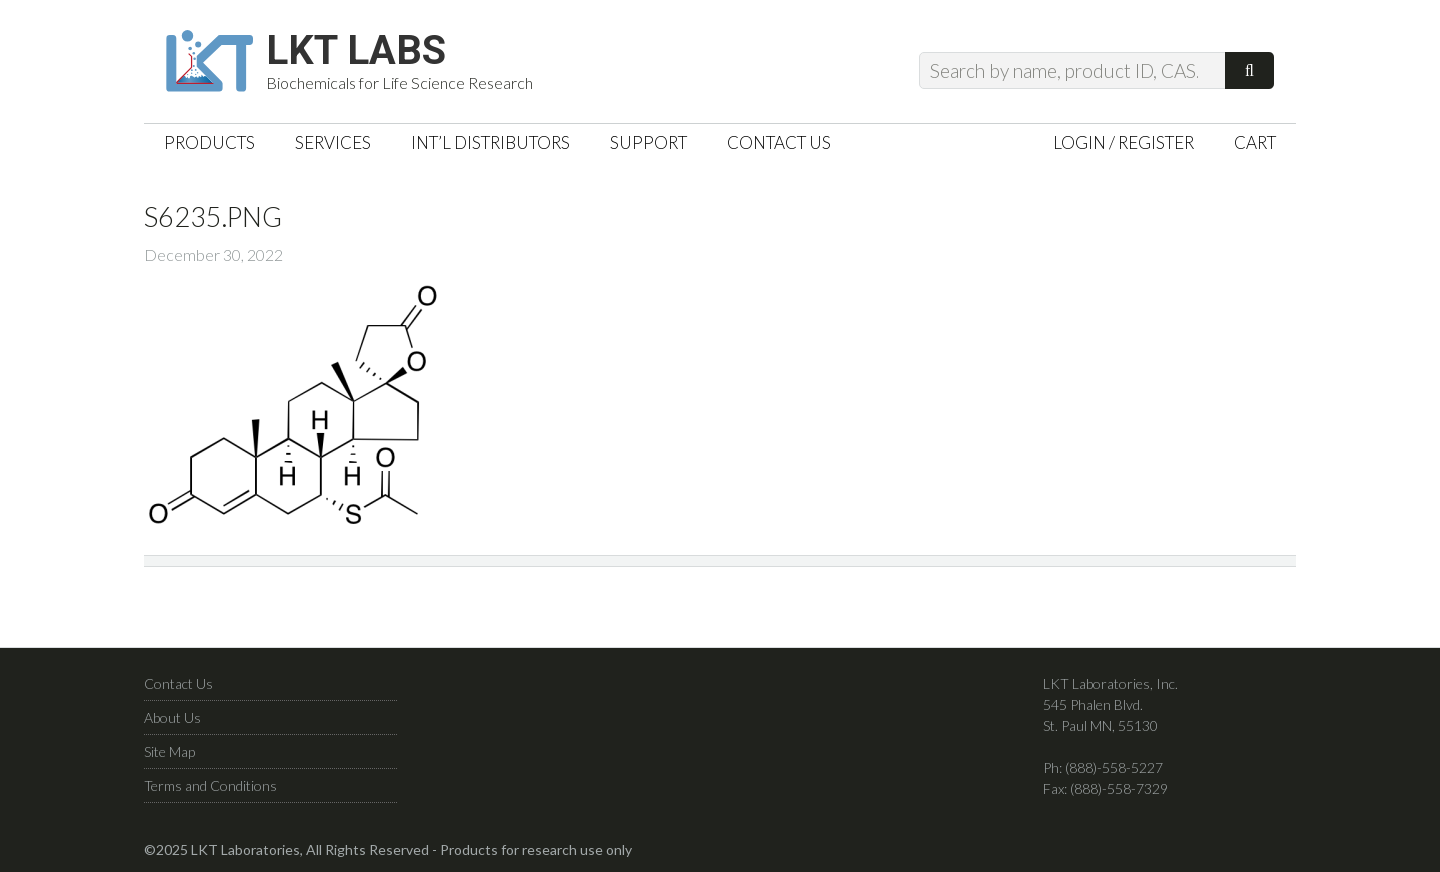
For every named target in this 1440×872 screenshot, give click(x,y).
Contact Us (178, 683)
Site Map (169, 751)
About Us (172, 717)
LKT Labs (356, 51)
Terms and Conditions (210, 785)
